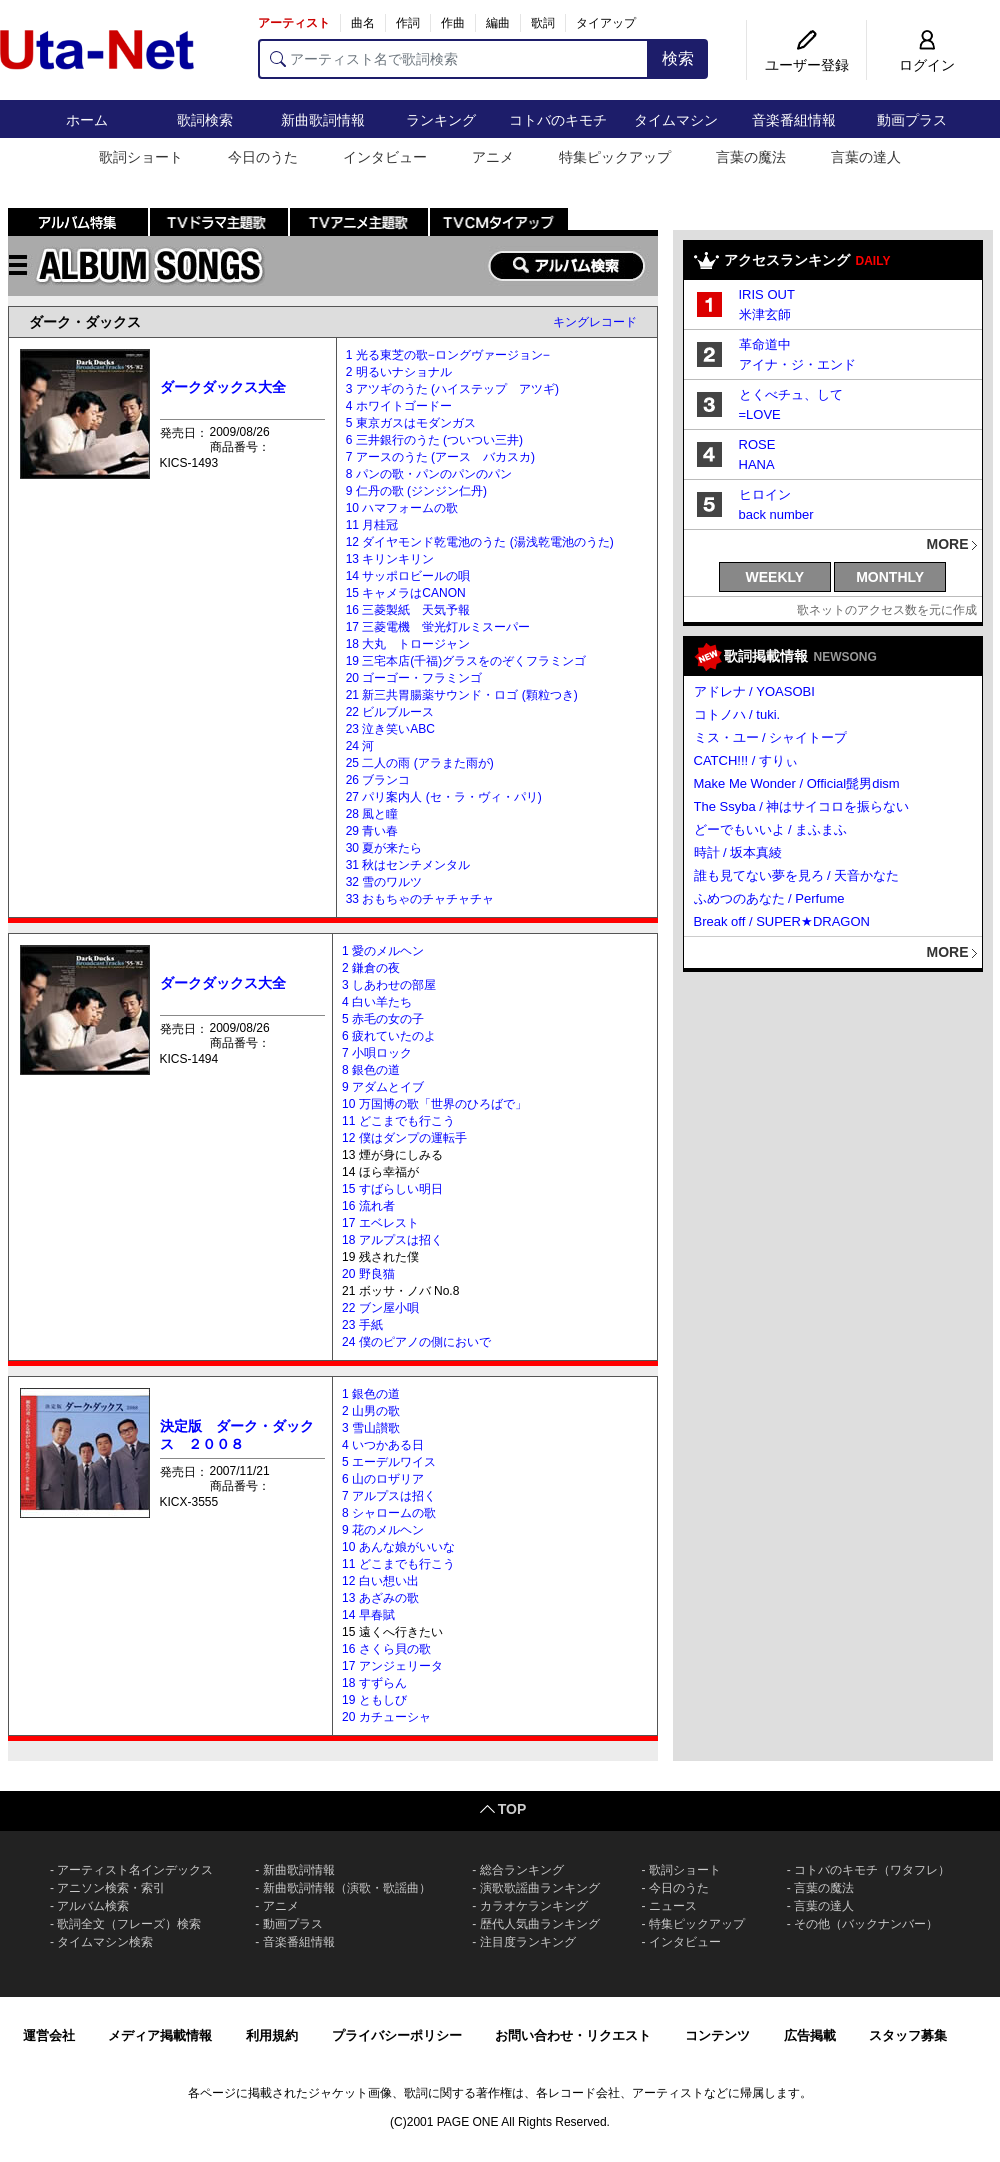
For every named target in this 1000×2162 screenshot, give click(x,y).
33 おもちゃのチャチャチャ (420, 899)
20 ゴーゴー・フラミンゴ (414, 678)
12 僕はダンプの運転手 (404, 1138)
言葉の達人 (866, 157)
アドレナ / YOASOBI (754, 691)
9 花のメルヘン (383, 1530)
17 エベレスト (380, 1223)
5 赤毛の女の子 (383, 1019)
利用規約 (272, 2035)
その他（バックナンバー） (866, 1924)
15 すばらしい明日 (392, 1189)
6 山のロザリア (383, 1479)
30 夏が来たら (384, 848)
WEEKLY (775, 577)
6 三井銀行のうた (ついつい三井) (434, 440)
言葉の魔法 (751, 157)
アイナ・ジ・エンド (797, 364)
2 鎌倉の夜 (371, 968)
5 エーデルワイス (389, 1462)
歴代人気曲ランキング (540, 1924)
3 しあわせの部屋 (389, 985)
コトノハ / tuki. (737, 714)
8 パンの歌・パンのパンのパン (429, 474)
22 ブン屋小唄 (380, 1308)
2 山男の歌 (371, 1411)
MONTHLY (890, 577)
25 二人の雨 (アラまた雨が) (420, 763)
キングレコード (595, 322)
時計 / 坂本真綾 (738, 852)
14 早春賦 (368, 1615)
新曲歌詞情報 (323, 120)
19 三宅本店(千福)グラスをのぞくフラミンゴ (466, 661)
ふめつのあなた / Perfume (769, 898)
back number (776, 514)
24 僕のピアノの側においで (416, 1342)
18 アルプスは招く (392, 1240)
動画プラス (912, 120)
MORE (948, 544)
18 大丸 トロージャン (408, 644)
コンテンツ (717, 2035)
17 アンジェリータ (392, 1666)
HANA (757, 464)
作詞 (408, 23)
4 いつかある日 (383, 1445)
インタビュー (385, 157)
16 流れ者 (368, 1206)
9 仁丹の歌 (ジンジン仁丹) (416, 491)
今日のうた (263, 157)
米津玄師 (765, 314)
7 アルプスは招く (389, 1496)
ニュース (673, 1906)
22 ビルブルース (390, 712)
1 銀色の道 (371, 1394)
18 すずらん (374, 1683)
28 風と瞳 (372, 814)
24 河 (360, 746)
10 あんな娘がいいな (398, 1547)
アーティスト (294, 23)
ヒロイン (765, 494)
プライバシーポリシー (397, 2035)
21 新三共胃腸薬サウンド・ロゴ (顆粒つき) (462, 695)
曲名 (363, 23)
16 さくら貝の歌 (386, 1649)
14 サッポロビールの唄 (408, 576)
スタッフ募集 (908, 2035)
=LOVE (760, 414)
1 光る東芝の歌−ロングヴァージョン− (448, 355)
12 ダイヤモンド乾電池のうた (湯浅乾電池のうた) (480, 542)
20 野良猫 (368, 1274)
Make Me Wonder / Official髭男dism (797, 783)
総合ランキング (522, 1870)
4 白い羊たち (377, 1002)
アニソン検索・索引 (111, 1888)
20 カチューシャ (386, 1717)
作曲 (453, 23)
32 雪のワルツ (384, 882)
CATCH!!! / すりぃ (746, 760)
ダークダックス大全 (223, 387)
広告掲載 (810, 2035)
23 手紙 (362, 1325)
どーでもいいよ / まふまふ (771, 829)
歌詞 (543, 23)
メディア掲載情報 (160, 2035)
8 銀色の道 (371, 1070)
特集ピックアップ (615, 157)
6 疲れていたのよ (389, 1036)
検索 (678, 58)
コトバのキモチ (558, 120)
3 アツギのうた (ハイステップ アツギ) (452, 389)
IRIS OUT (767, 294)
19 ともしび (374, 1700)
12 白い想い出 (380, 1581)
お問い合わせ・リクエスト (573, 2035)
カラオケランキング (534, 1906)
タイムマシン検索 (105, 1942)
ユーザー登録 (807, 65)
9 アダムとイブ (383, 1087)
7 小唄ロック (377, 1053)
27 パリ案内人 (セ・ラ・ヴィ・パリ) (444, 797)
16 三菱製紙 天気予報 (408, 610)
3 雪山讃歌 (371, 1428)
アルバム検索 (93, 1906)
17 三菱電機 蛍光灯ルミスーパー (438, 627)
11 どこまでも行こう (398, 1121)
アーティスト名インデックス (135, 1870)
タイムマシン (676, 120)
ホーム (87, 120)
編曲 (498, 23)
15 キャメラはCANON (406, 593)
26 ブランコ (378, 780)
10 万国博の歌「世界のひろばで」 (434, 1104)
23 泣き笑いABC (390, 729)
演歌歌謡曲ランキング (540, 1888)
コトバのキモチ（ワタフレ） (872, 1870)
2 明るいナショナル (399, 372)
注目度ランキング (528, 1942)
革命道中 (765, 344)
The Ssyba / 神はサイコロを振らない (802, 806)
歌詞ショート (141, 157)
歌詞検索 (205, 120)
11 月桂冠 (372, 525)
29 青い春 (372, 831)
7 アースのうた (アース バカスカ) (440, 457)
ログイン (927, 65)
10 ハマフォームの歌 (402, 508)
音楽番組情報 (794, 120)
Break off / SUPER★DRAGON (782, 921)
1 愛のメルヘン (383, 951)
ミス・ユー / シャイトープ (771, 737)
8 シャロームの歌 (389, 1513)
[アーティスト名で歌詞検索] (453, 59)
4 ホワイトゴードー (399, 406)
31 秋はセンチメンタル (408, 865)
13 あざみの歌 (380, 1598)
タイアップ (606, 23)
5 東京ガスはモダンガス (411, 423)
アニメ (493, 157)
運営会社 (49, 2035)
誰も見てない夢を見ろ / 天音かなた (797, 875)
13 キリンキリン (390, 559)
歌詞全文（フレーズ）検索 (129, 1924)
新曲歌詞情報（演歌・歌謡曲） (347, 1888)
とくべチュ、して (791, 394)
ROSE (757, 444)
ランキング (441, 120)
